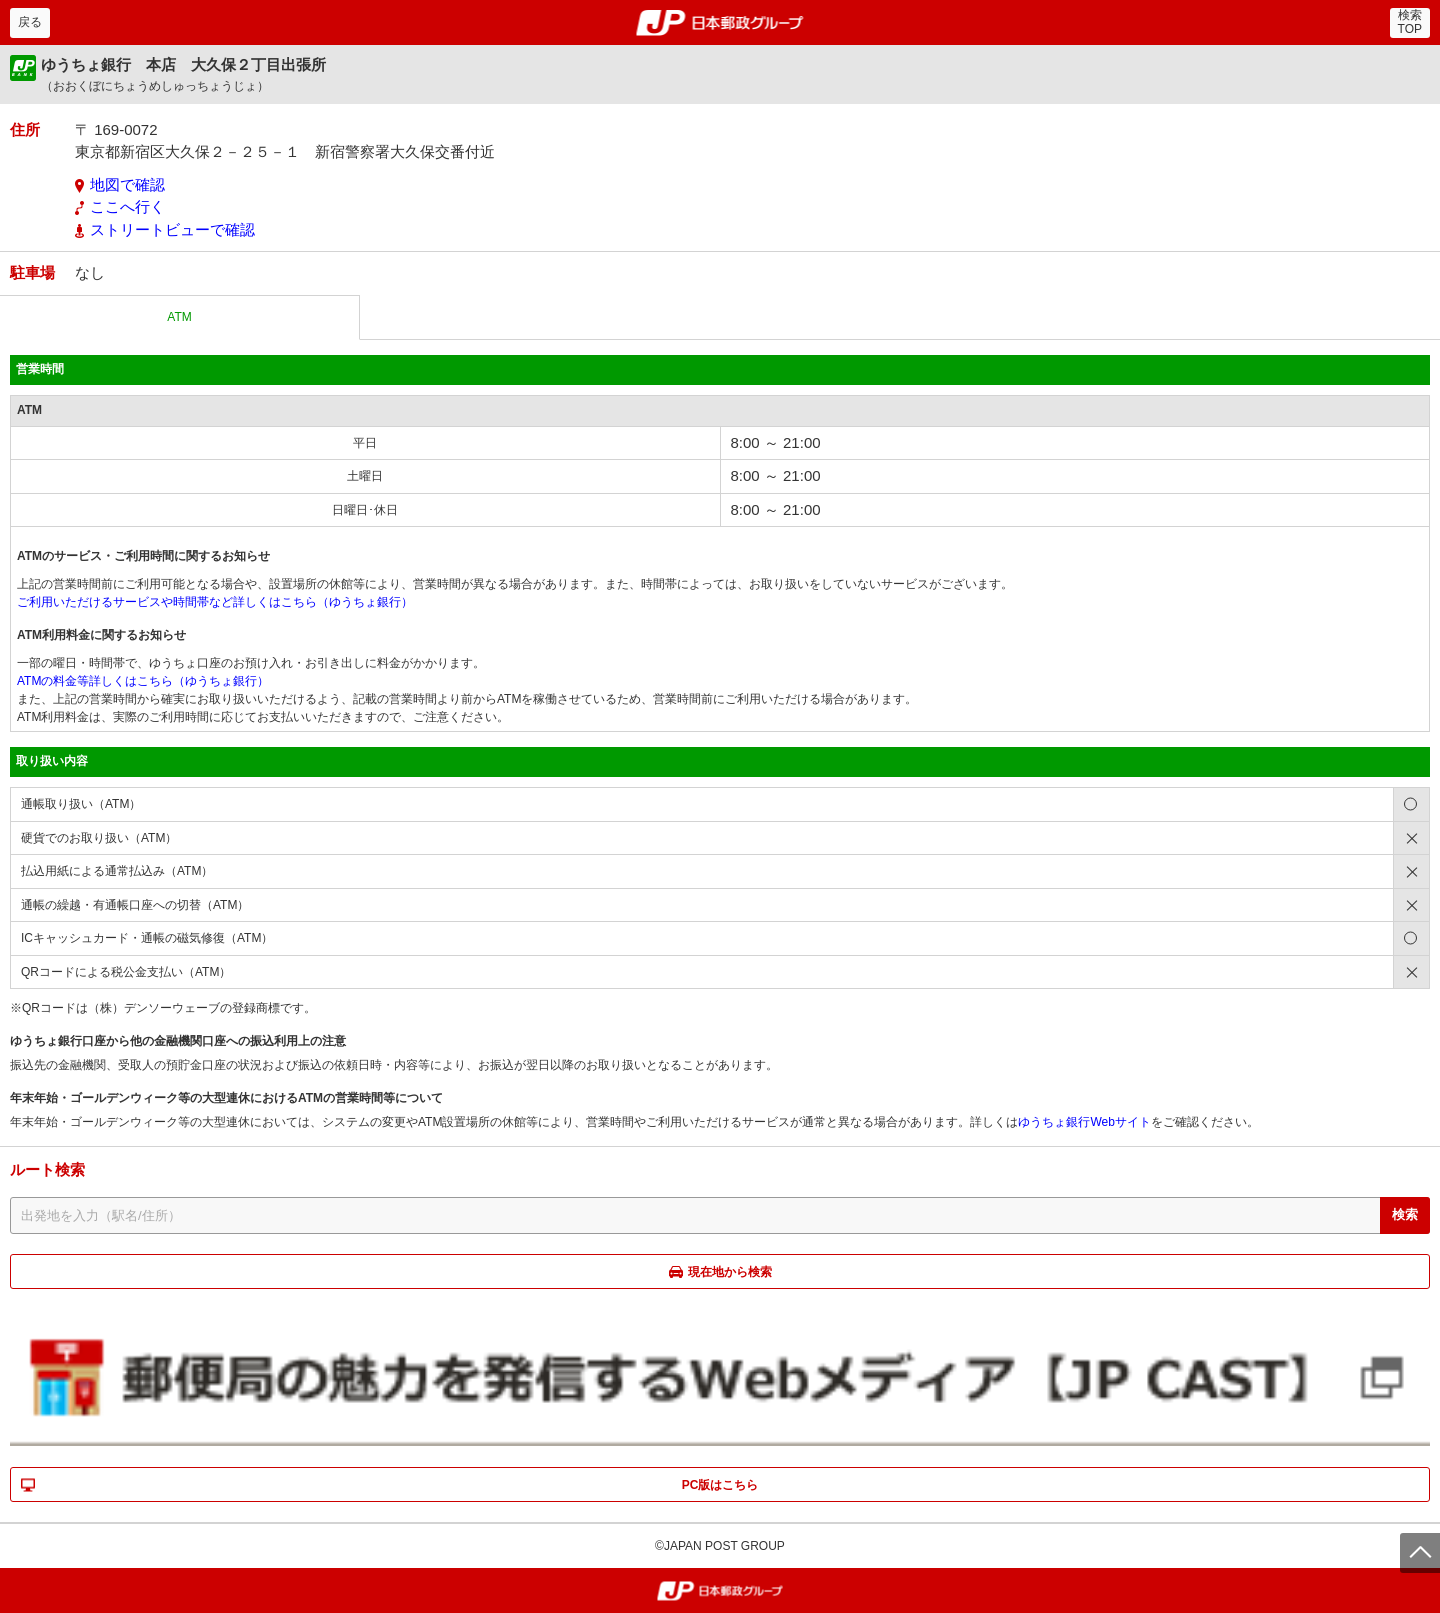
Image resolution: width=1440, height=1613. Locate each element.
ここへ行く (127, 206)
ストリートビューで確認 (172, 229)
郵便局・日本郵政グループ (720, 23)
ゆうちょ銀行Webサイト (1084, 1122)
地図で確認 (127, 184)
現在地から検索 (730, 1272)
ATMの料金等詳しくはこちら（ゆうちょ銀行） (143, 681)
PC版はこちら (720, 1485)
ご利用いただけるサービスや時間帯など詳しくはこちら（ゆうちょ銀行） (215, 602)
